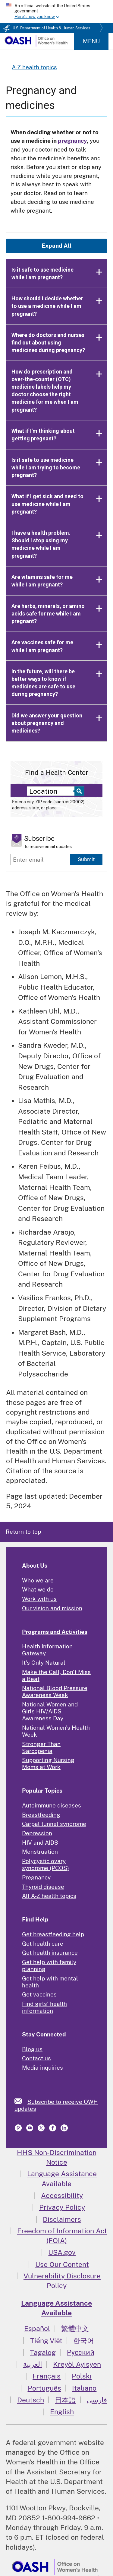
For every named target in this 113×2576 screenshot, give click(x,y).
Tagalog (43, 2352)
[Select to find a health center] (78, 791)
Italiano (84, 2388)
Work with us (39, 1598)
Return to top (23, 1531)
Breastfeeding (41, 1814)
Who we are (38, 1580)
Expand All (56, 245)
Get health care (42, 1943)
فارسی (97, 2400)
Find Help (35, 1919)
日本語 (65, 2400)
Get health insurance (50, 1952)
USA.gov (62, 2252)
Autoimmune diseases (51, 1805)
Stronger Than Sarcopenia (41, 1747)
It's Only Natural (43, 1662)
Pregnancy (36, 1877)
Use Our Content (62, 2264)
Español (37, 2328)
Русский (80, 2352)
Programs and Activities (54, 1631)
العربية (32, 2364)
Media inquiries (42, 2067)
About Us (34, 1565)
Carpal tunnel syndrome (54, 1823)
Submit (86, 859)
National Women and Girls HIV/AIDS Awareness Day (50, 1711)
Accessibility (62, 2195)
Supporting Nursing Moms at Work (48, 1763)
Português (44, 2388)
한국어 (83, 2340)
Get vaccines (39, 1994)
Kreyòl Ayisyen (77, 2364)
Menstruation (40, 1851)
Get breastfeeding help (53, 1934)
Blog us (32, 2049)
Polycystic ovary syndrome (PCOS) (45, 1864)
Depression (37, 1833)
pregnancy (72, 140)
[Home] (36, 44)
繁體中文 (75, 2328)
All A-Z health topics (49, 1895)
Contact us (36, 2058)
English (62, 2412)
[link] (20, 2101)
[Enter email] (40, 859)
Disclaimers (62, 2219)
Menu (91, 41)
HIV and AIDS (40, 1842)
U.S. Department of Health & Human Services (51, 28)
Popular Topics (42, 1790)
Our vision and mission (52, 1608)
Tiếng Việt (46, 2340)
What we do (38, 1589)
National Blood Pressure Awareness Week (54, 1691)
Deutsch (30, 2400)
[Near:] (52, 791)
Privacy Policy (62, 2207)
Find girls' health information (44, 2007)
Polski (82, 2376)
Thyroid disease (43, 1886)
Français (47, 2376)
